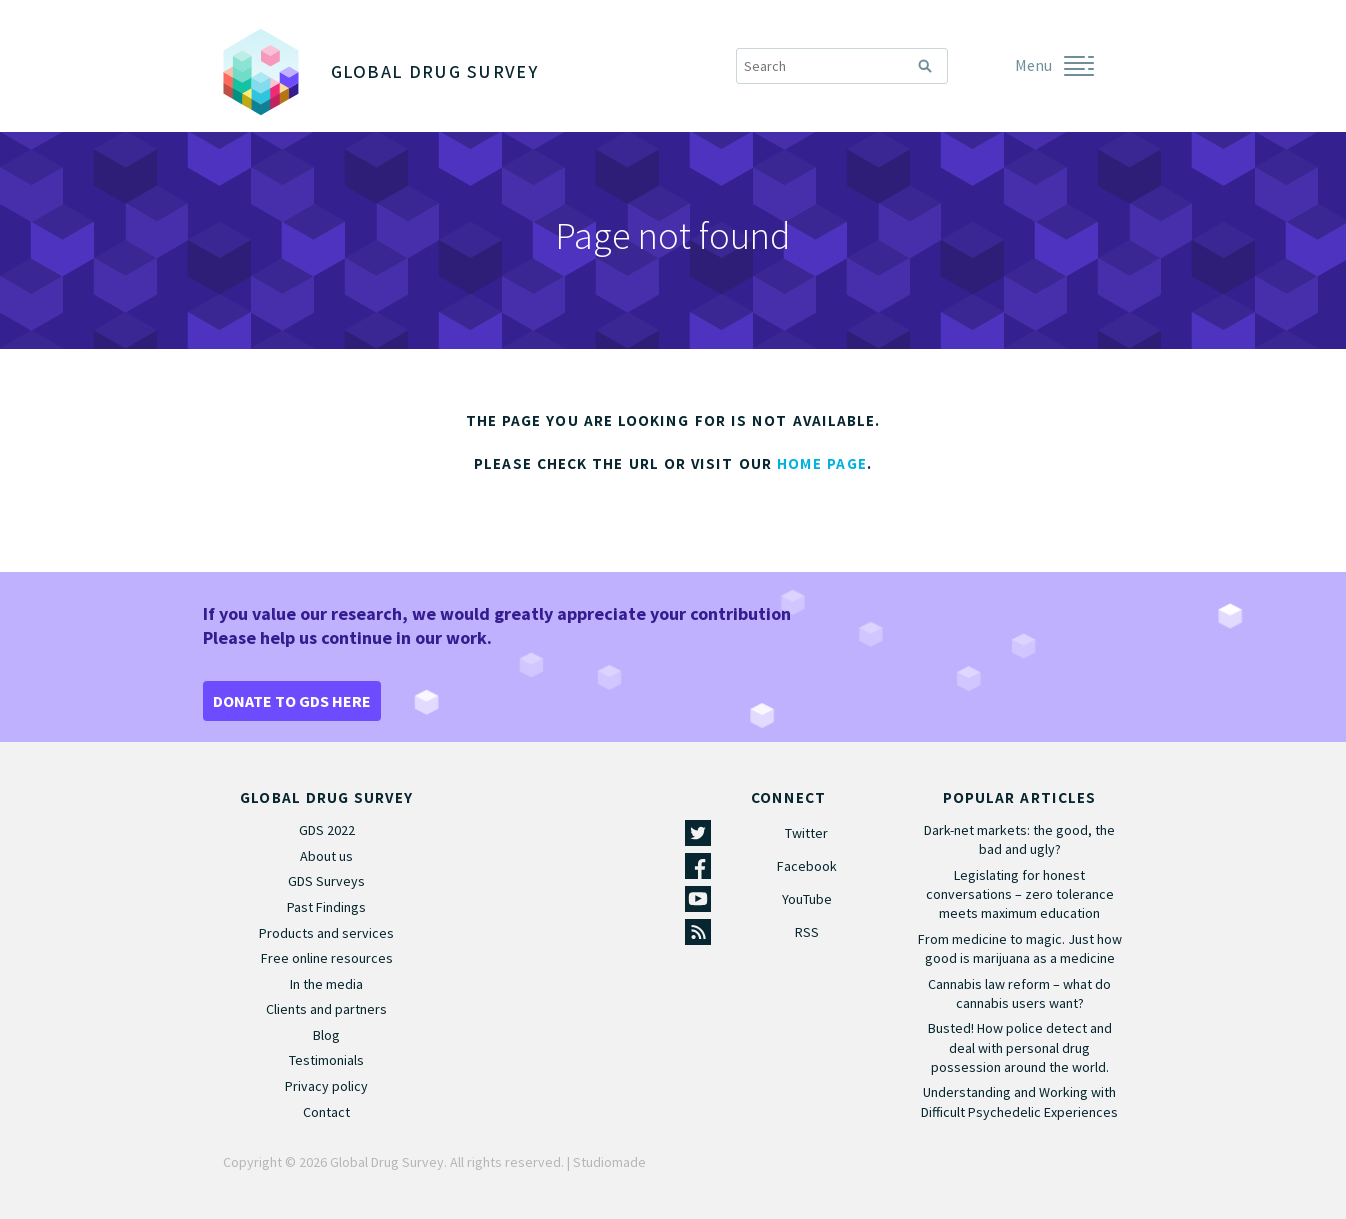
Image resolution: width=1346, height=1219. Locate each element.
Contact (326, 1112)
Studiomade (609, 1162)
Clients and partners (326, 1009)
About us (326, 856)
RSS (807, 932)
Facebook (807, 866)
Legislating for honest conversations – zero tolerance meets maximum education (1020, 894)
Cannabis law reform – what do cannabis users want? (1019, 993)
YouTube (807, 899)
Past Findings (326, 907)
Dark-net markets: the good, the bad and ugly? (1019, 839)
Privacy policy (326, 1086)
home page (822, 464)
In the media (326, 984)
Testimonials (326, 1060)
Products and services (326, 933)
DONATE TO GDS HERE (292, 701)
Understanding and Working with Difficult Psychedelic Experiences (1019, 1101)
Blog (326, 1035)
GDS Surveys (326, 881)
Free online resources (327, 958)
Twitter (806, 833)
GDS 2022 (327, 830)
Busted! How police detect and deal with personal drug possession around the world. (1020, 1047)
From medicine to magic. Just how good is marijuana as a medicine (1020, 948)
